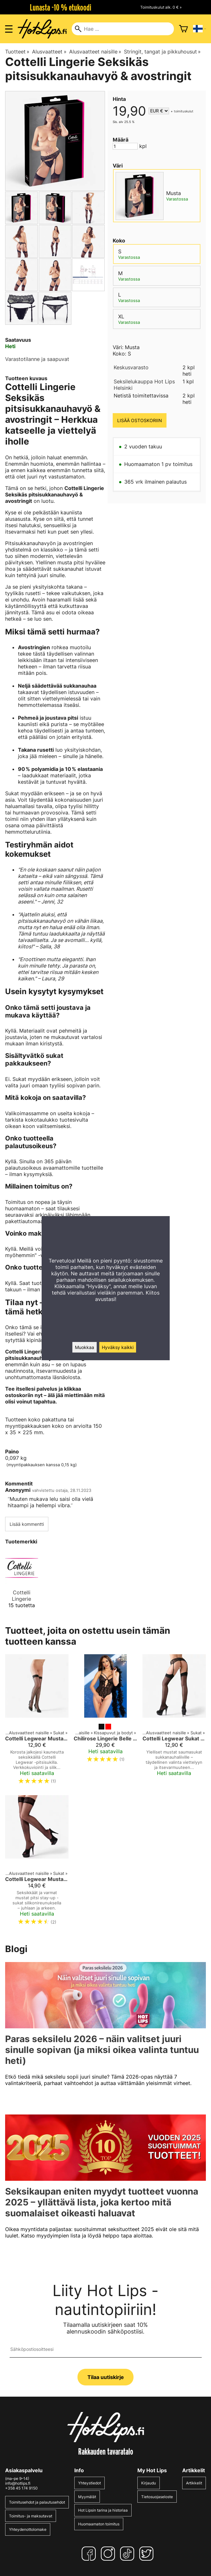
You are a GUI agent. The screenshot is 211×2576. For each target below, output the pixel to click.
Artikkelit (194, 2483)
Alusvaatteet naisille (95, 51)
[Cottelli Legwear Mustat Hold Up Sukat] (37, 1722)
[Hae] (123, 28)
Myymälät (87, 2496)
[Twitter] (147, 2554)
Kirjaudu (148, 2483)
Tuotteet (17, 51)
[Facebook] (90, 2554)
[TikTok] (128, 2554)
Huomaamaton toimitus (98, 2524)
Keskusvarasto (131, 367)
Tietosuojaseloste (157, 2496)
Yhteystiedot (89, 2483)
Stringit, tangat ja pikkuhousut (162, 51)
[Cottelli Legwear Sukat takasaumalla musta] (174, 1722)
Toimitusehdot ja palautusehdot (37, 2502)
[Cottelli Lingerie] (21, 1582)
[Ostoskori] (183, 29)
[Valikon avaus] (8, 29)
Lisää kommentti (27, 1524)
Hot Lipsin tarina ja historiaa (103, 2510)
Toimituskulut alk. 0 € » (161, 7)
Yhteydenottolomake (27, 2529)
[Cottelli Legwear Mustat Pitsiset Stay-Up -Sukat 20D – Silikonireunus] (37, 1863)
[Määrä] (125, 146)
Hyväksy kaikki (118, 1347)
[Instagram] (109, 2554)
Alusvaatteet (49, 51)
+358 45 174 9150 (21, 2488)
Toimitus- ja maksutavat (30, 2516)
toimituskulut (183, 111)
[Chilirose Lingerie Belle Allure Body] (105, 1722)
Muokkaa (84, 1347)
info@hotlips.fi (17, 2483)
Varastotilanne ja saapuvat (37, 359)
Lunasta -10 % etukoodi (60, 7)
